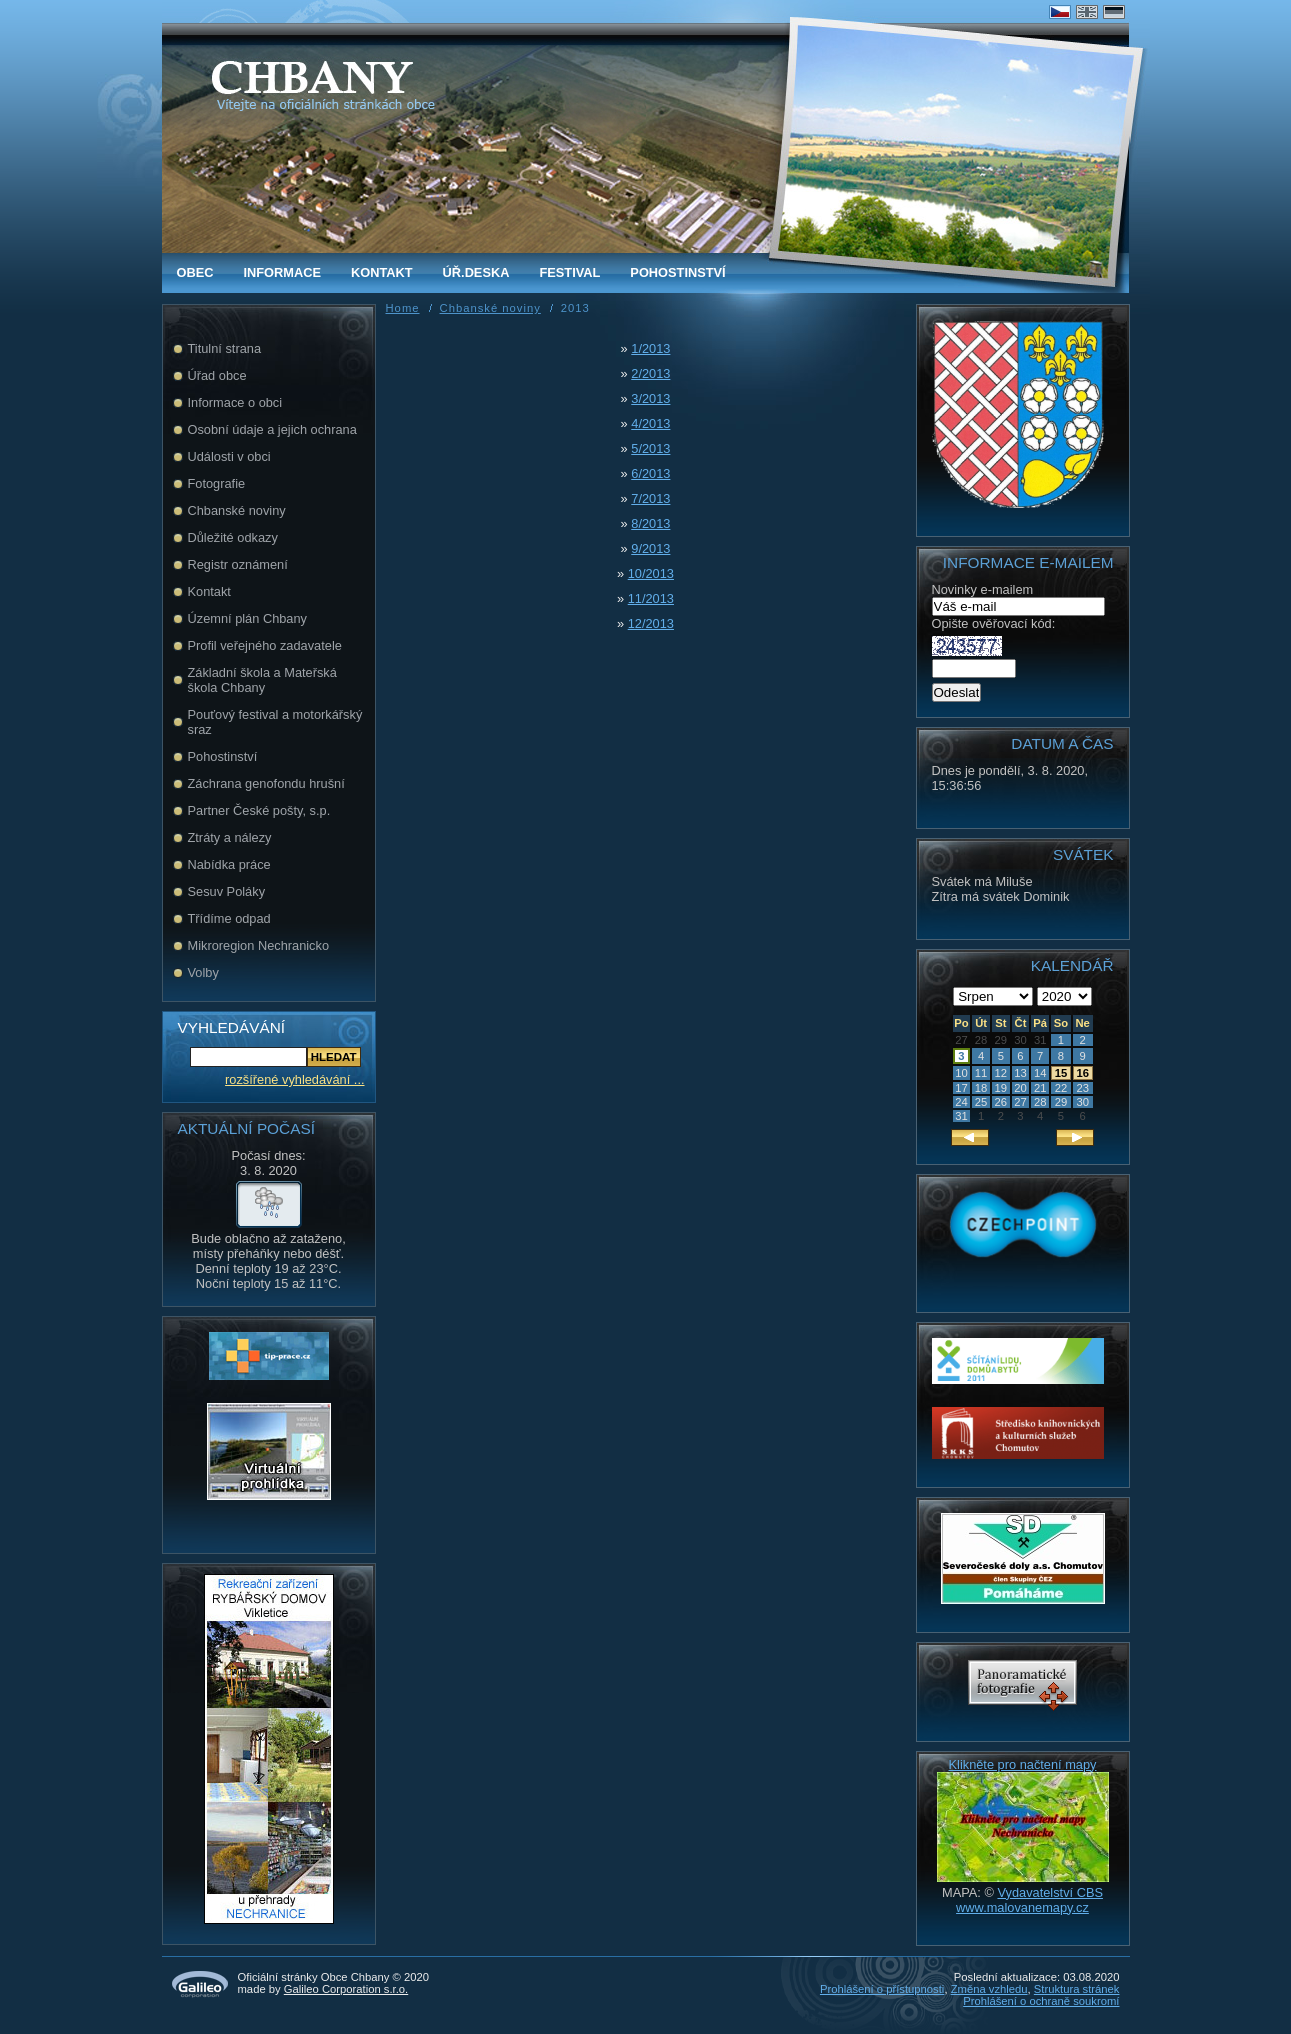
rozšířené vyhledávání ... (294, 1079)
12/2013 (651, 623)
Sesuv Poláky (227, 891)
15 (1061, 1073)
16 (1082, 1073)
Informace (282, 272)
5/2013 (650, 448)
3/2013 (650, 398)
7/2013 (650, 498)
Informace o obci (235, 402)
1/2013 (650, 348)
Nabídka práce (229, 864)
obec (195, 272)
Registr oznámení (238, 564)
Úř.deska (476, 272)
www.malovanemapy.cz (1022, 1907)
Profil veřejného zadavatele (265, 645)
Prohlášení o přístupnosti (882, 1989)
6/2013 (650, 473)
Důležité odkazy (233, 537)
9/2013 (650, 548)
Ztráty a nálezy (230, 837)
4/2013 (650, 423)
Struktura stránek (1077, 1989)
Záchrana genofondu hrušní (266, 783)
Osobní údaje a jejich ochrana (272, 429)
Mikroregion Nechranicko (259, 945)
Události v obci (229, 456)
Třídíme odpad (229, 918)
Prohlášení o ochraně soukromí (1041, 2001)
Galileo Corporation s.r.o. (346, 1989)
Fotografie (217, 483)
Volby (203, 972)
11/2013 (651, 598)
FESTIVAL (569, 272)
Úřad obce (217, 375)
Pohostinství (677, 272)
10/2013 (651, 573)
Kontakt (382, 272)
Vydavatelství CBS (1050, 1892)
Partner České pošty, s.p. (259, 810)
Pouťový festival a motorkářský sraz (275, 722)
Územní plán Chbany (248, 618)
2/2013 (650, 373)
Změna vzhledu (989, 1989)
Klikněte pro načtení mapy (1023, 1764)
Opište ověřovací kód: (994, 635)
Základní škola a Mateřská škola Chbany (262, 680)
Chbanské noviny (237, 510)
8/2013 (650, 523)
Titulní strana (225, 348)
